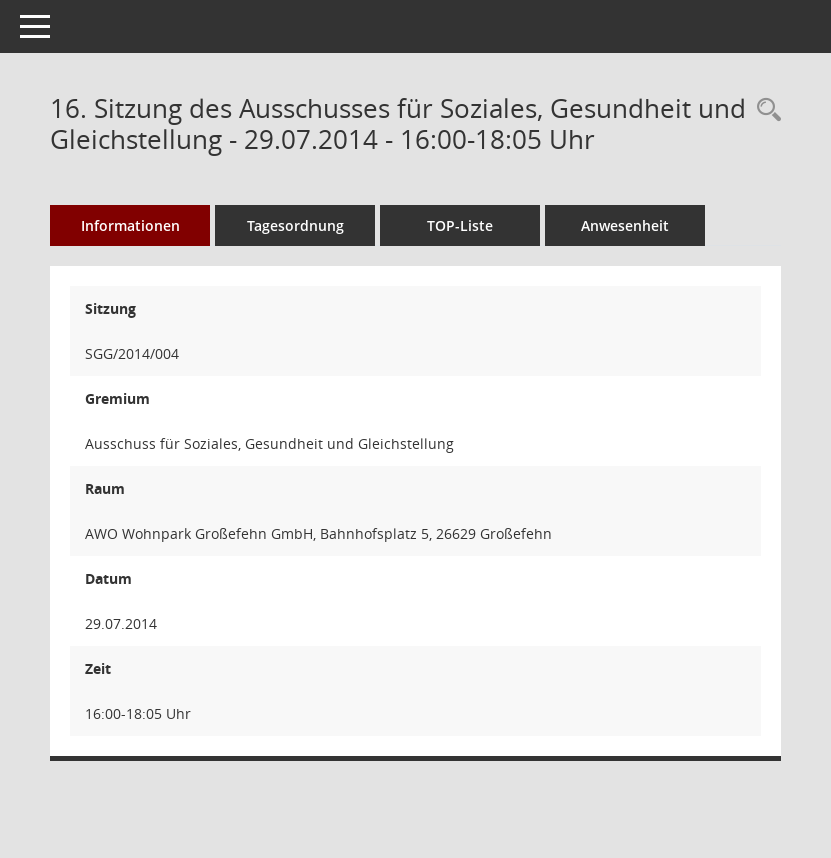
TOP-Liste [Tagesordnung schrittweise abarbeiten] (460, 225)
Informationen (130, 225)
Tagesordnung (295, 225)
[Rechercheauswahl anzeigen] (764, 110)
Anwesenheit (625, 225)
